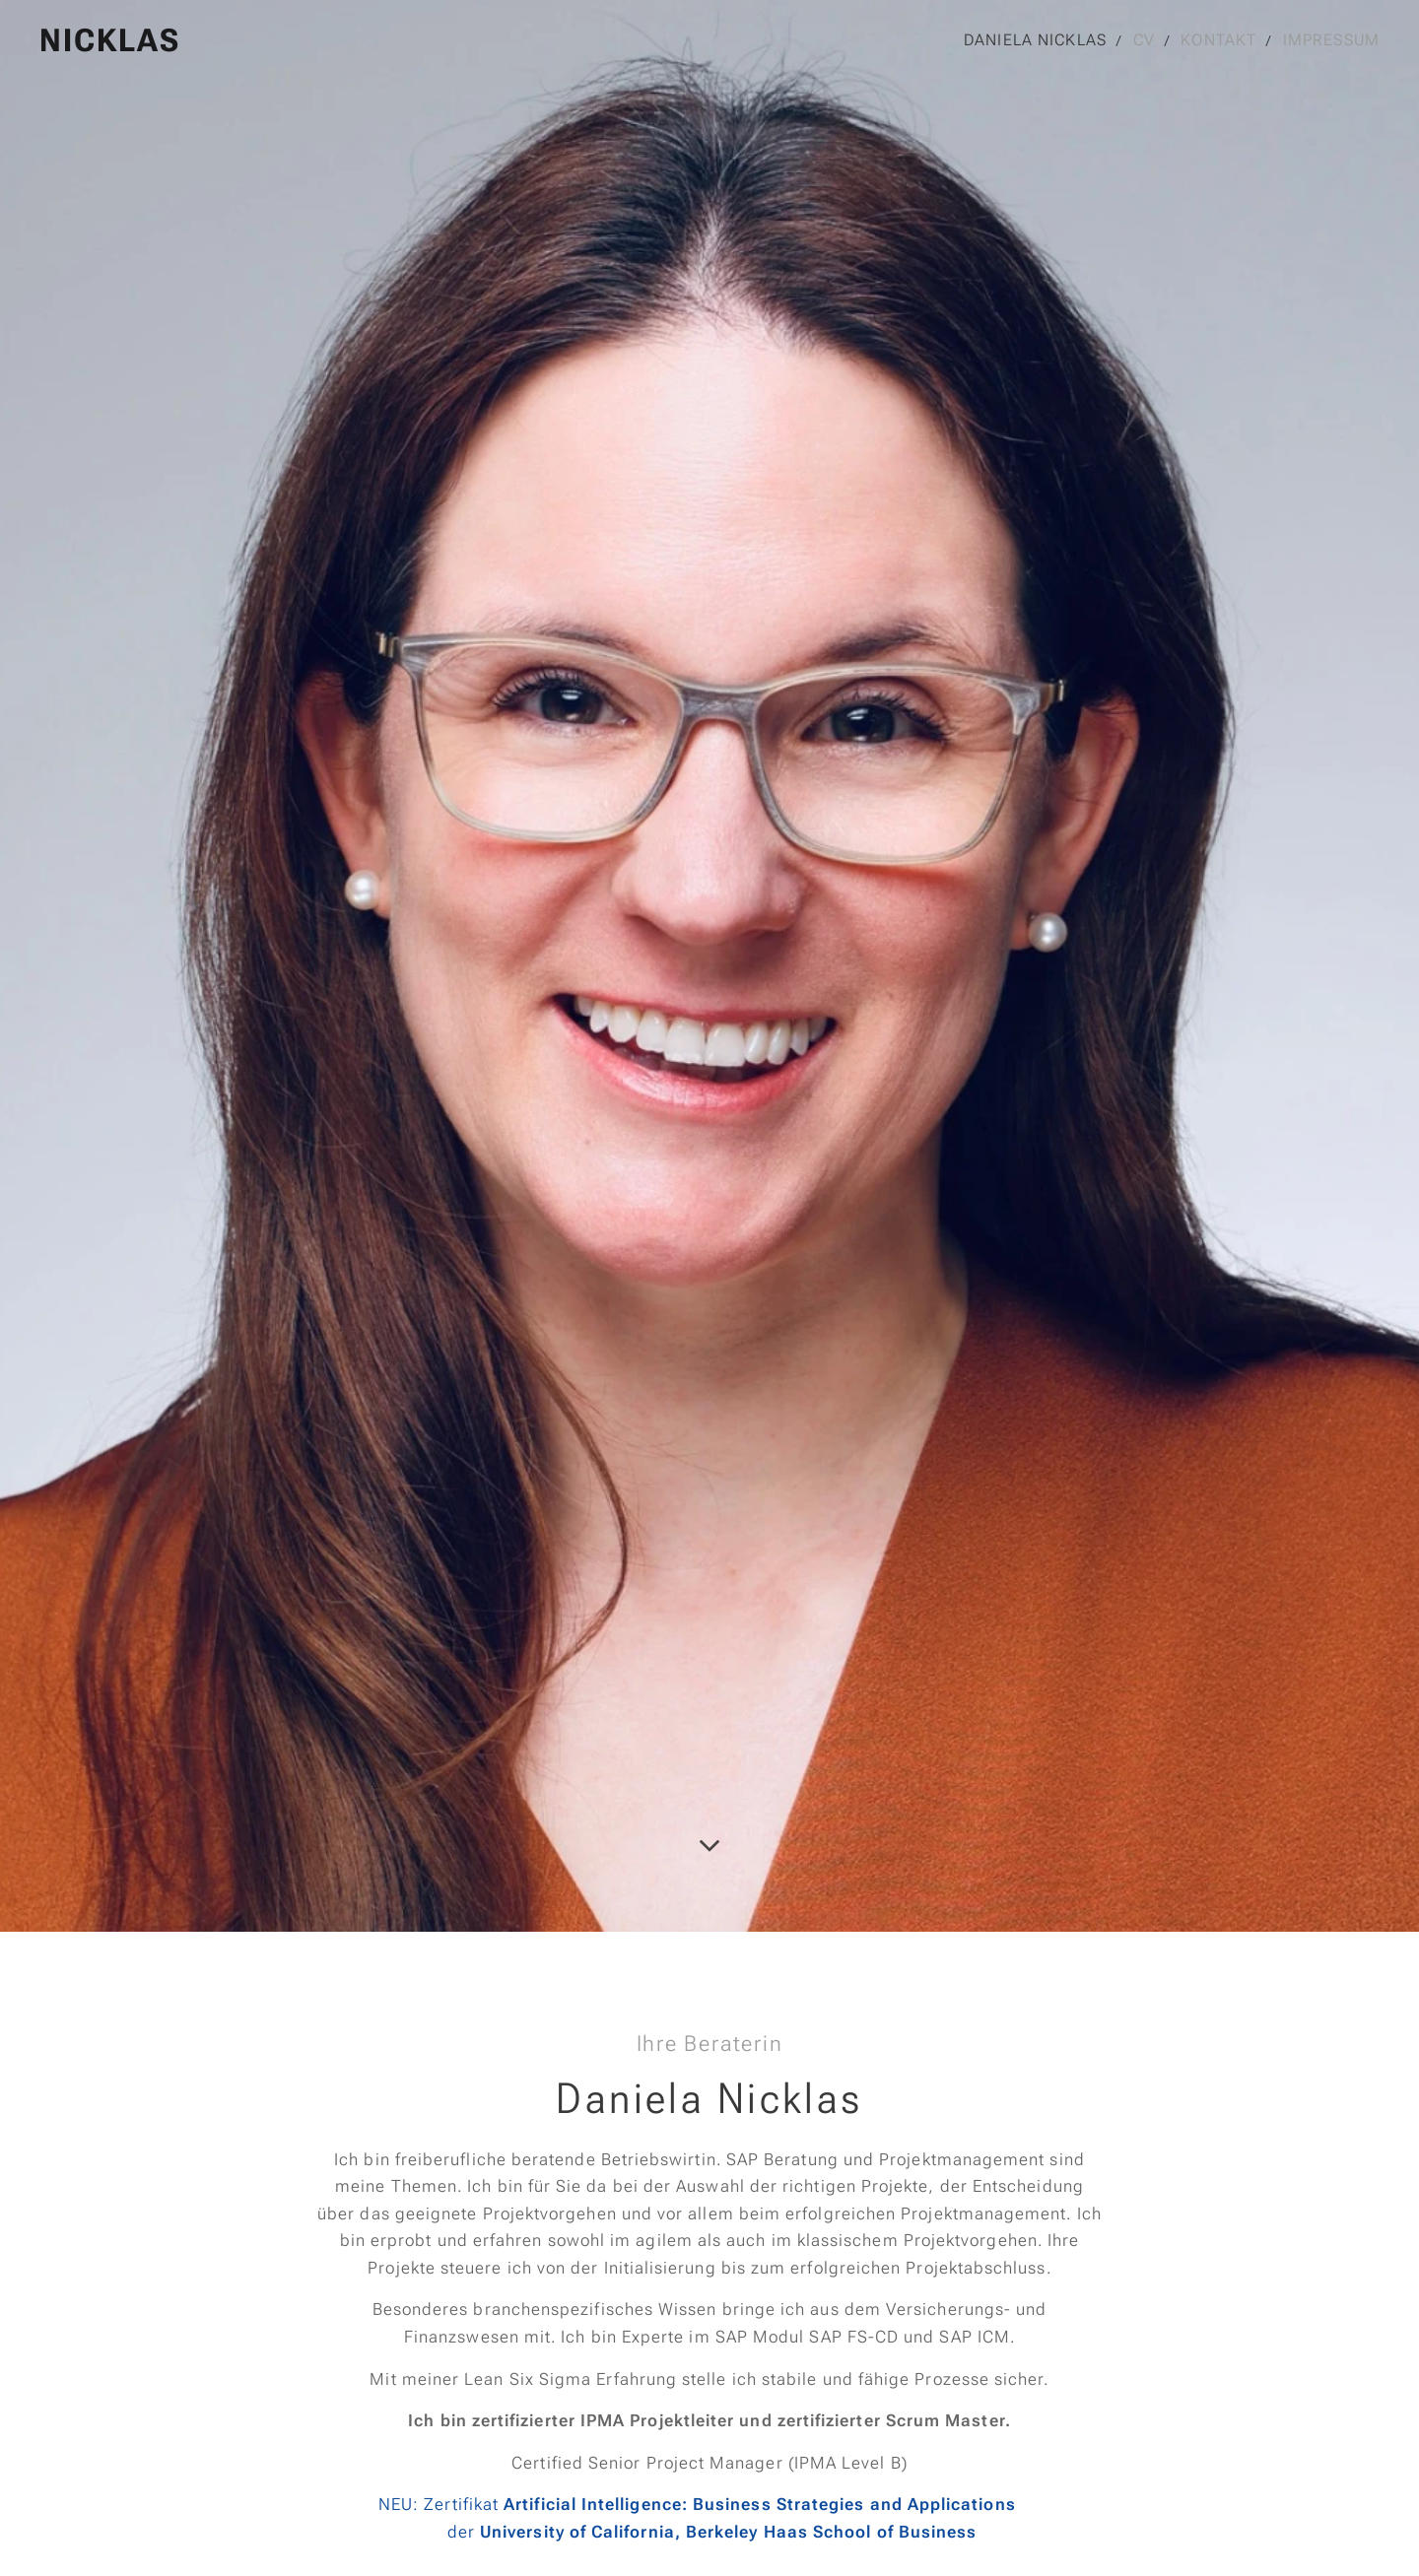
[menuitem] (1034, 40)
